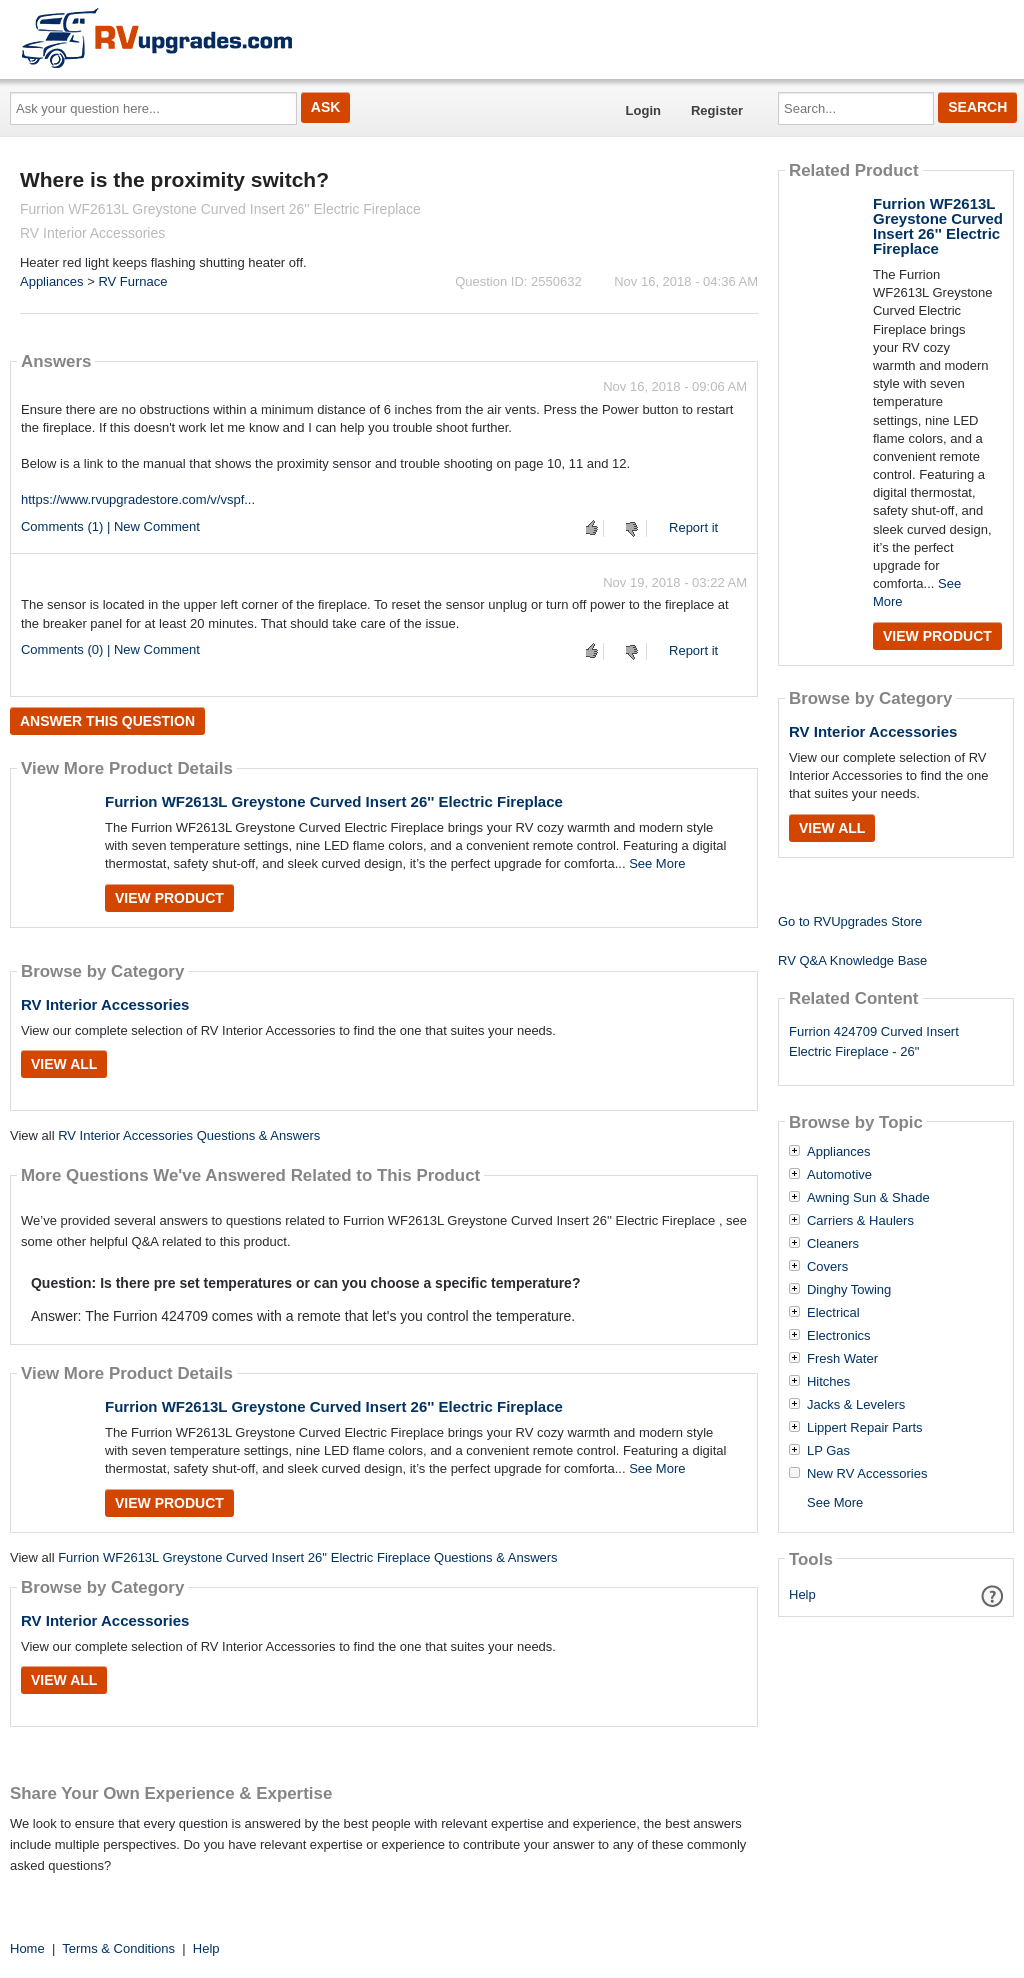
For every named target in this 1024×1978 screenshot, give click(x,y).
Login (643, 110)
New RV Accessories (867, 1474)
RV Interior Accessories (105, 1004)
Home (27, 1948)
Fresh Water (842, 1359)
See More (657, 863)
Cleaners (833, 1244)
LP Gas (828, 1451)
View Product (169, 898)
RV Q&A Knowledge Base (852, 960)
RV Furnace (132, 281)
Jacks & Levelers (856, 1405)
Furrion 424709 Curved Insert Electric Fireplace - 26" (874, 1042)
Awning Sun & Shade (868, 1198)
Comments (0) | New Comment (110, 649)
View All (64, 1064)
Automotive (839, 1175)
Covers (827, 1267)
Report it (693, 527)
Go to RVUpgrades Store (850, 921)
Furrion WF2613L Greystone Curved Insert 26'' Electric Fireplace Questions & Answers (307, 1557)
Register (717, 110)
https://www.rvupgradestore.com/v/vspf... (138, 499)
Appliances (52, 281)
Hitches (828, 1382)
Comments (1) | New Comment (110, 526)
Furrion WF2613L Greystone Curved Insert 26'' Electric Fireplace (334, 801)
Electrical (833, 1313)
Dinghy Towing (849, 1290)
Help (802, 1594)
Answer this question (107, 721)
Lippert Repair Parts (865, 1428)
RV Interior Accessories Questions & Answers (189, 1135)
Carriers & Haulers (860, 1221)
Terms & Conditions (118, 1948)
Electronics (839, 1336)
